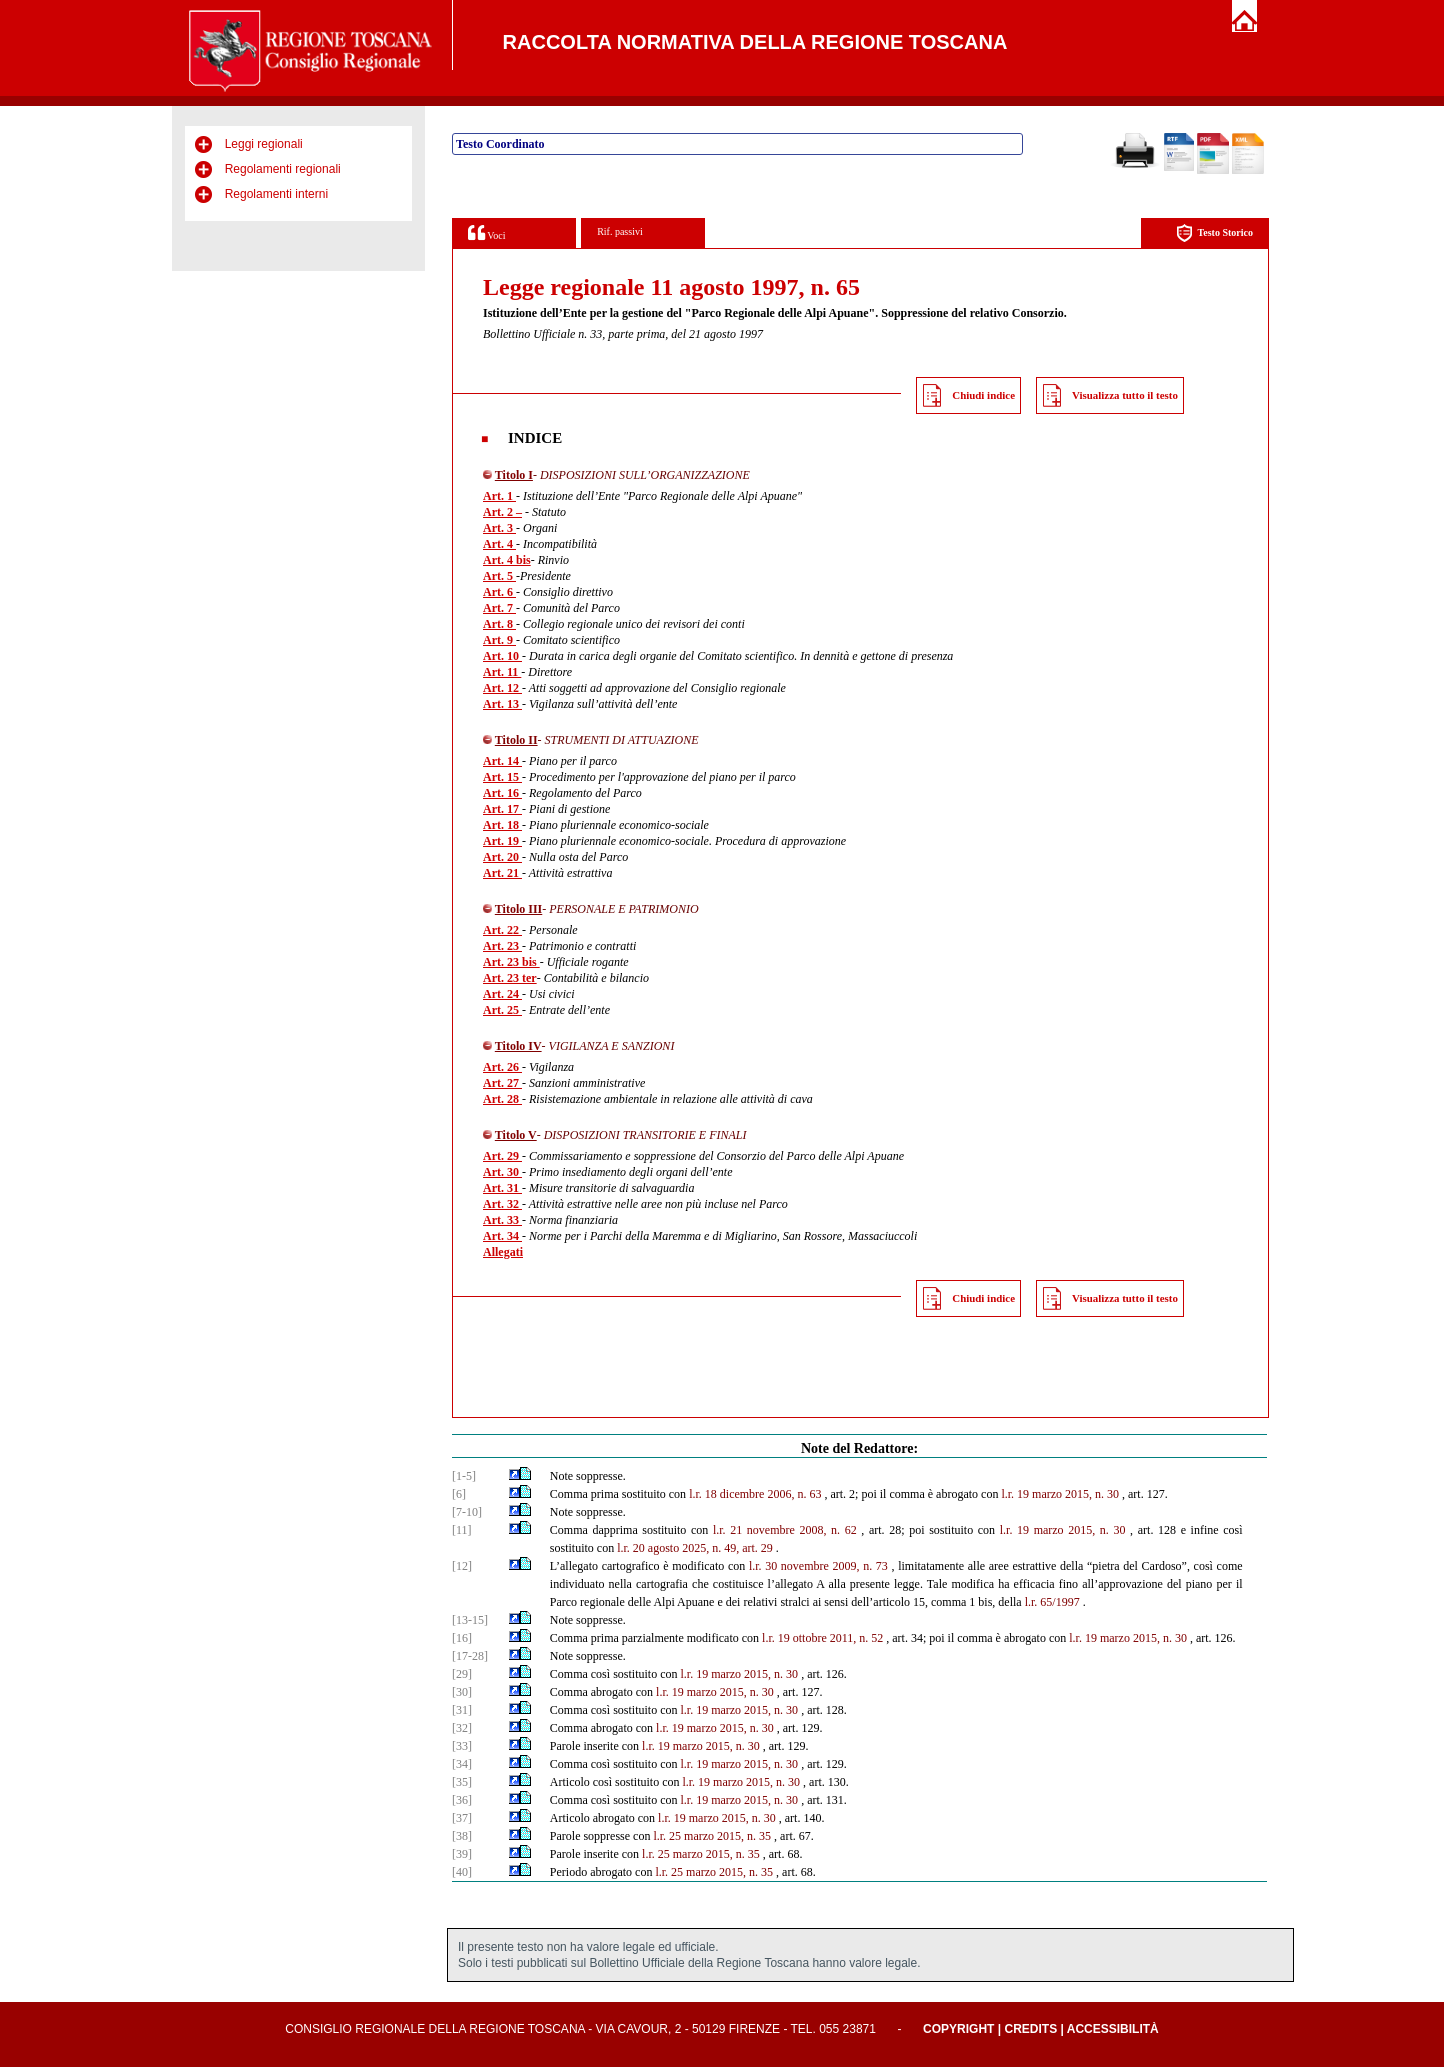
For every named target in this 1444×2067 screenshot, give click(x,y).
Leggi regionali (264, 144)
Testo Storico (1214, 233)
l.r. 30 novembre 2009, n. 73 (818, 1566)
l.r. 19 (1015, 1494)
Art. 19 (502, 841)
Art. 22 (502, 930)
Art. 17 (502, 809)
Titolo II (516, 740)
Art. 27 (502, 1083)
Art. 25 (502, 1010)
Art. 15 (502, 777)
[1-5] (464, 1476)
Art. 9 (499, 640)
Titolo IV (518, 1046)
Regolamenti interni (276, 194)
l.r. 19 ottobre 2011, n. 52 (822, 1638)
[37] (462, 1818)
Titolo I (514, 475)
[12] (462, 1566)
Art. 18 (502, 825)
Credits (1030, 2029)
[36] (462, 1800)
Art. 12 (502, 688)
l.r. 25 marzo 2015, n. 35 (712, 1836)
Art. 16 (502, 793)
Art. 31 (502, 1188)
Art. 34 (502, 1236)
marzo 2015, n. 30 (1075, 1494)
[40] (462, 1872)
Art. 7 (499, 608)
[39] (462, 1854)
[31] (462, 1710)
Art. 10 (502, 656)
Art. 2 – (502, 512)
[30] (462, 1692)
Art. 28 (502, 1099)
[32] (462, 1728)
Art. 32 (502, 1204)
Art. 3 (499, 528)
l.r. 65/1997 (1052, 1602)
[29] (462, 1674)
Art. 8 (499, 624)
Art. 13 (502, 704)
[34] (462, 1764)
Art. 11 (502, 672)
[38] (462, 1836)
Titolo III (518, 909)
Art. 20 (502, 857)
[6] (459, 1494)
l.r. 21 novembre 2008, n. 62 (785, 1530)
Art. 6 (499, 592)
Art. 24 (502, 994)
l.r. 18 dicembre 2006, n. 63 (755, 1494)
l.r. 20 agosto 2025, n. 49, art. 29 (695, 1548)
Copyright (958, 2029)
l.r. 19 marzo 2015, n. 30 (1063, 1530)
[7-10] (467, 1512)
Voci (486, 232)
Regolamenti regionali (283, 169)
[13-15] (470, 1620)
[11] (462, 1530)
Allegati (503, 1252)
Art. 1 (499, 496)
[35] (462, 1782)
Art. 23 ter (510, 978)
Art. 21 (502, 873)
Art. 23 (502, 946)
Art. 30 (502, 1172)
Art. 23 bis (511, 962)
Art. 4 (499, 544)
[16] (462, 1638)
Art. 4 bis (507, 560)
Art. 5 (499, 576)
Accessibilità (1113, 2029)
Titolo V (516, 1135)
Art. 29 (502, 1156)
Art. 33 (502, 1220)
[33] (462, 1746)
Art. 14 (502, 761)
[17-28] (470, 1656)
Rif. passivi (620, 231)
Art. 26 (502, 1067)
